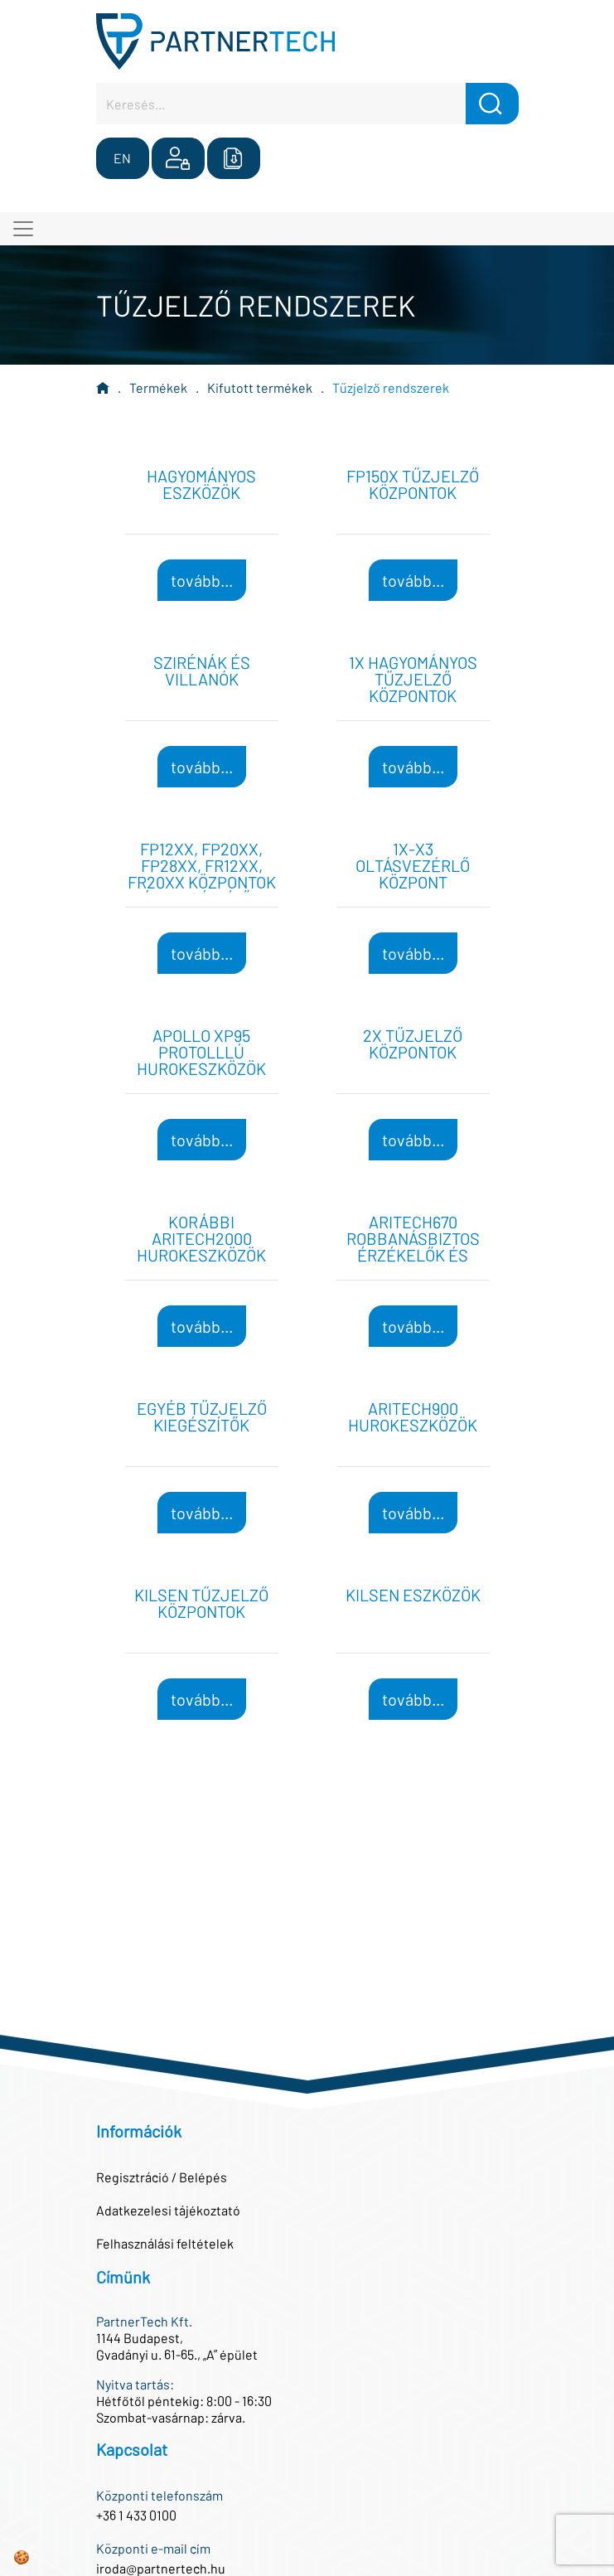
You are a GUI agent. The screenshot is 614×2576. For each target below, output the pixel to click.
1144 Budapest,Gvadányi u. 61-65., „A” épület (177, 2346)
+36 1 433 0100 (136, 2515)
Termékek (158, 387)
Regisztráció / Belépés (161, 2177)
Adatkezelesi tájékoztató (168, 2210)
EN (122, 158)
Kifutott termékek (259, 387)
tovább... (202, 580)
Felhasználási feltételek (165, 2243)
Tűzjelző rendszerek (390, 387)
